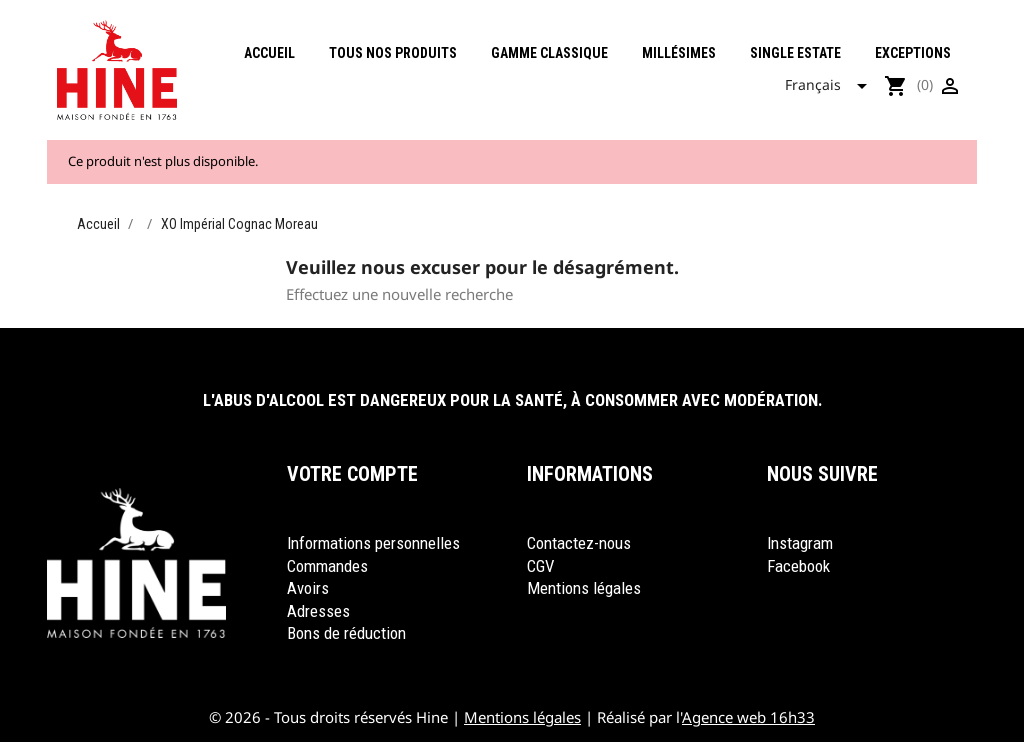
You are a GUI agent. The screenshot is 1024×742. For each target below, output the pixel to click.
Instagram (800, 543)
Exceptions (913, 53)
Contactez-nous (579, 543)
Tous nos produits (393, 53)
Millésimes (679, 53)
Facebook (798, 566)
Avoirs (308, 588)
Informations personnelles (373, 543)
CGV (540, 566)
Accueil (269, 53)
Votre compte (352, 474)
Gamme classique (549, 53)
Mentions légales (584, 588)
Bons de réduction (346, 633)
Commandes (327, 566)
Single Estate (795, 53)
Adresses (318, 611)
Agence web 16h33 (748, 717)
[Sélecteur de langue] (832, 86)
